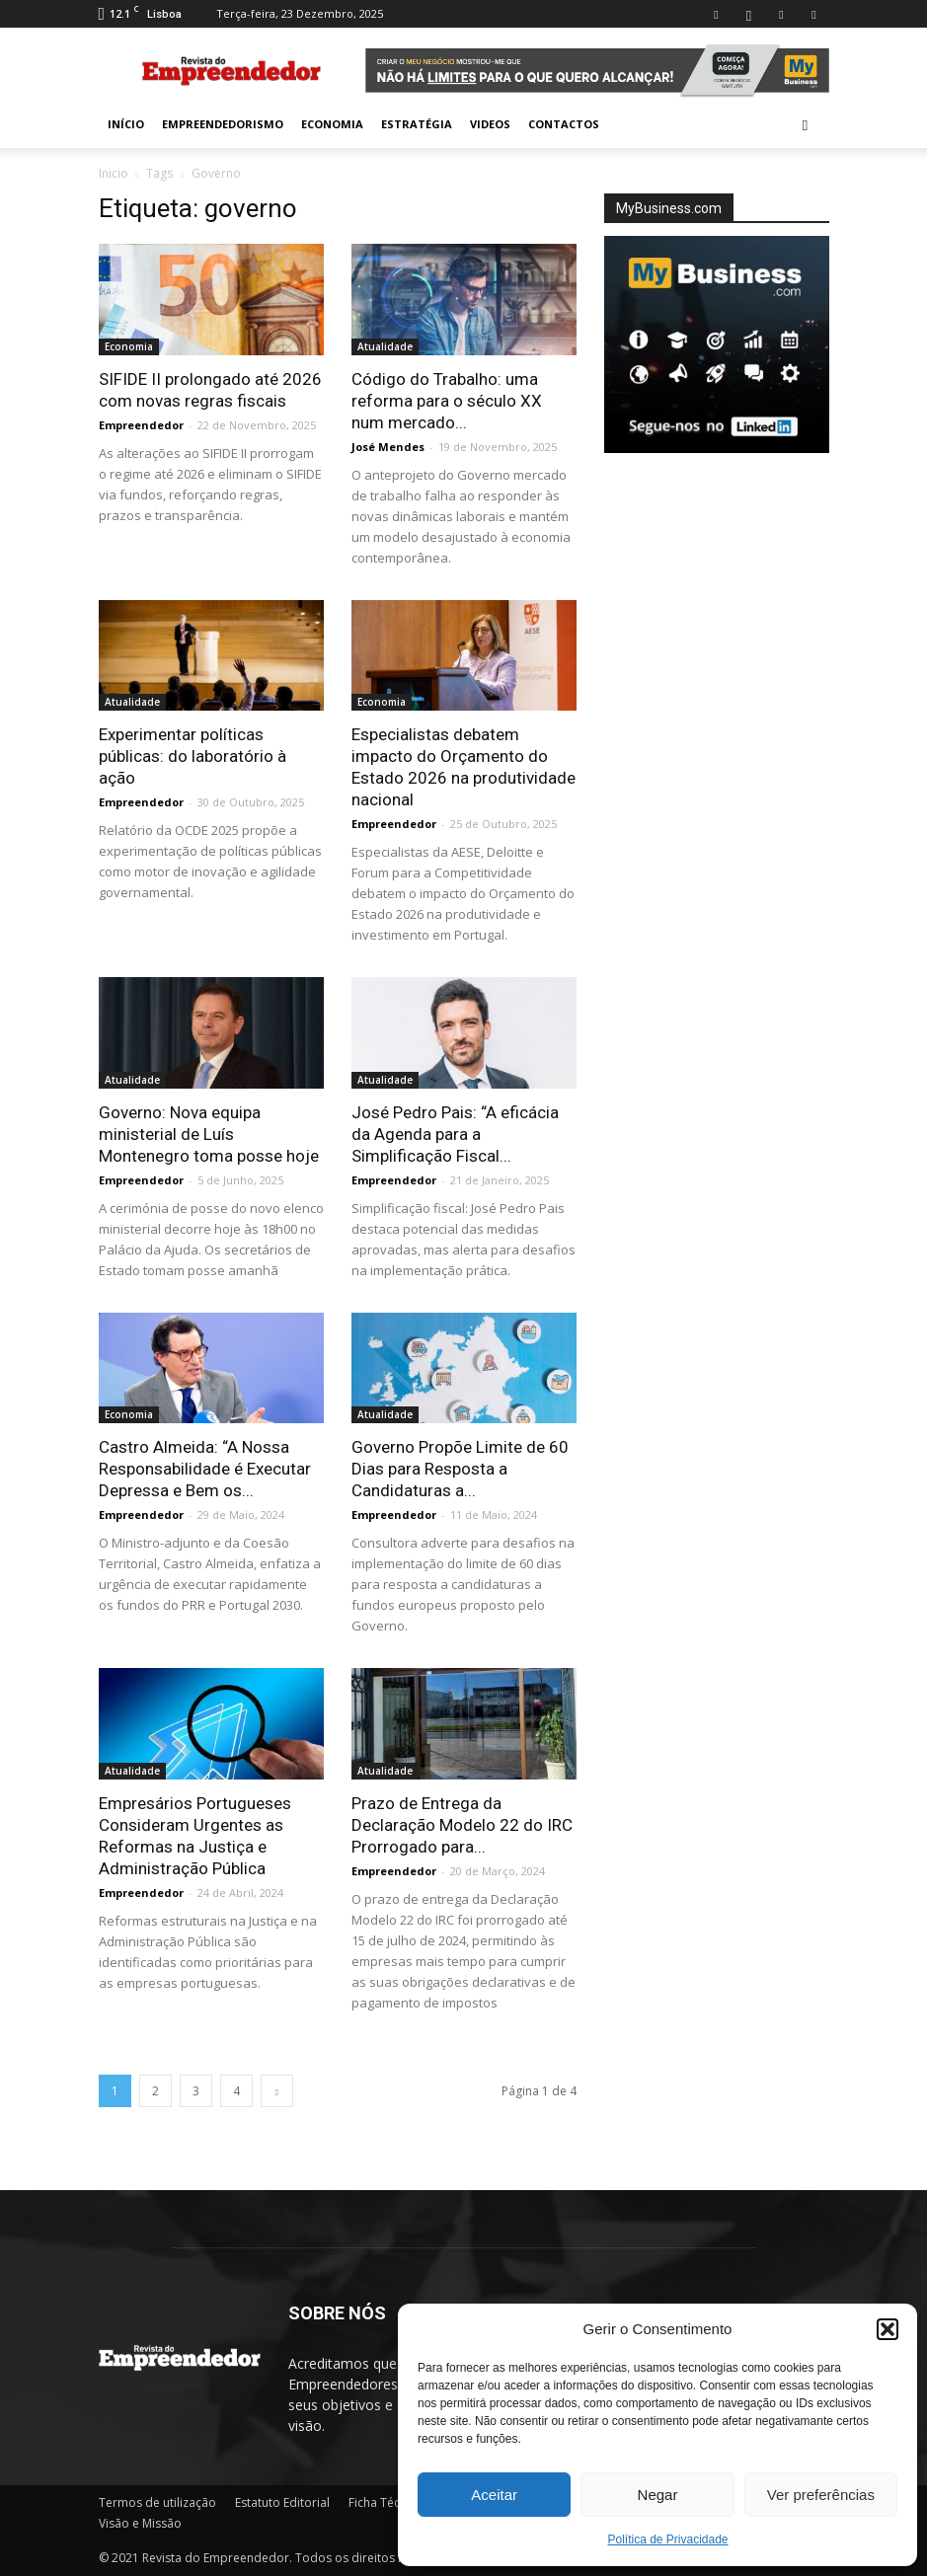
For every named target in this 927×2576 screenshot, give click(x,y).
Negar (658, 2494)
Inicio (113, 173)
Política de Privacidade (667, 2539)
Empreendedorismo (222, 123)
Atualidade (385, 346)
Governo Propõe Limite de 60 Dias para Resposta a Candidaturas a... (460, 1468)
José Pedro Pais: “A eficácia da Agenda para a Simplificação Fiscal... (455, 1134)
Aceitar (494, 2494)
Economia (332, 123)
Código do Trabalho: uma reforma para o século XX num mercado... (446, 400)
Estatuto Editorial (282, 2502)
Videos (490, 123)
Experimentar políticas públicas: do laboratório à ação (192, 756)
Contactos (563, 123)
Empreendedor (141, 424)
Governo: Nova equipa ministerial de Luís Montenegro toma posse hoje (209, 1134)
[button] (887, 2329)
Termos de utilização (157, 2502)
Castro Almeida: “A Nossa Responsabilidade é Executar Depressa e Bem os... (205, 1468)
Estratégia (416, 123)
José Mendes (388, 446)
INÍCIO (126, 123)
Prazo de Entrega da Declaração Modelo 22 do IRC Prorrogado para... (462, 1824)
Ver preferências (821, 2494)
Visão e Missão (140, 2523)
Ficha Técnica (385, 2502)
